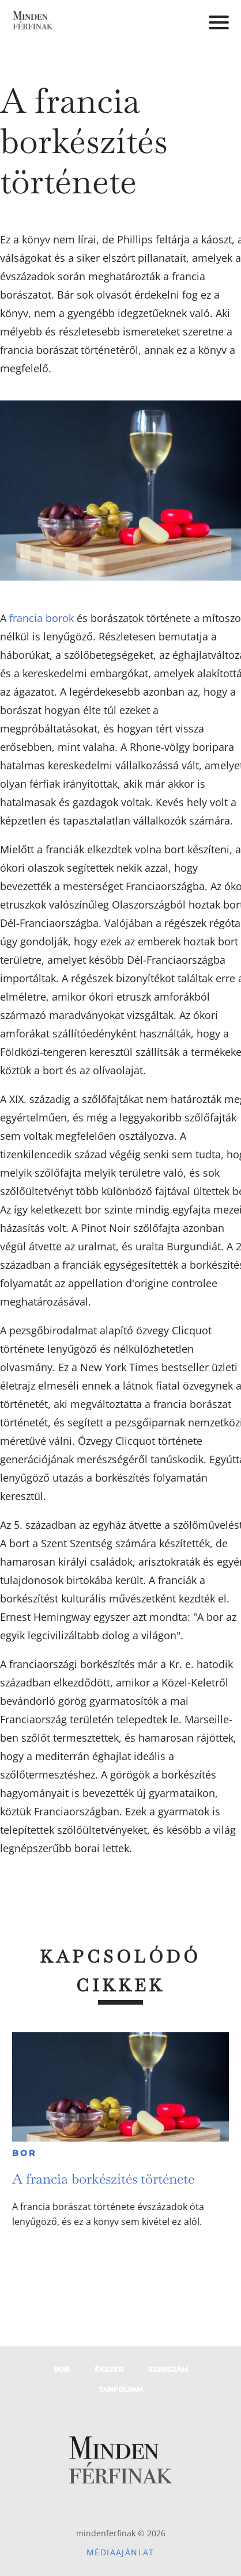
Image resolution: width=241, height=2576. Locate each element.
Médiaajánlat (120, 2552)
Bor (24, 2153)
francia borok (41, 618)
